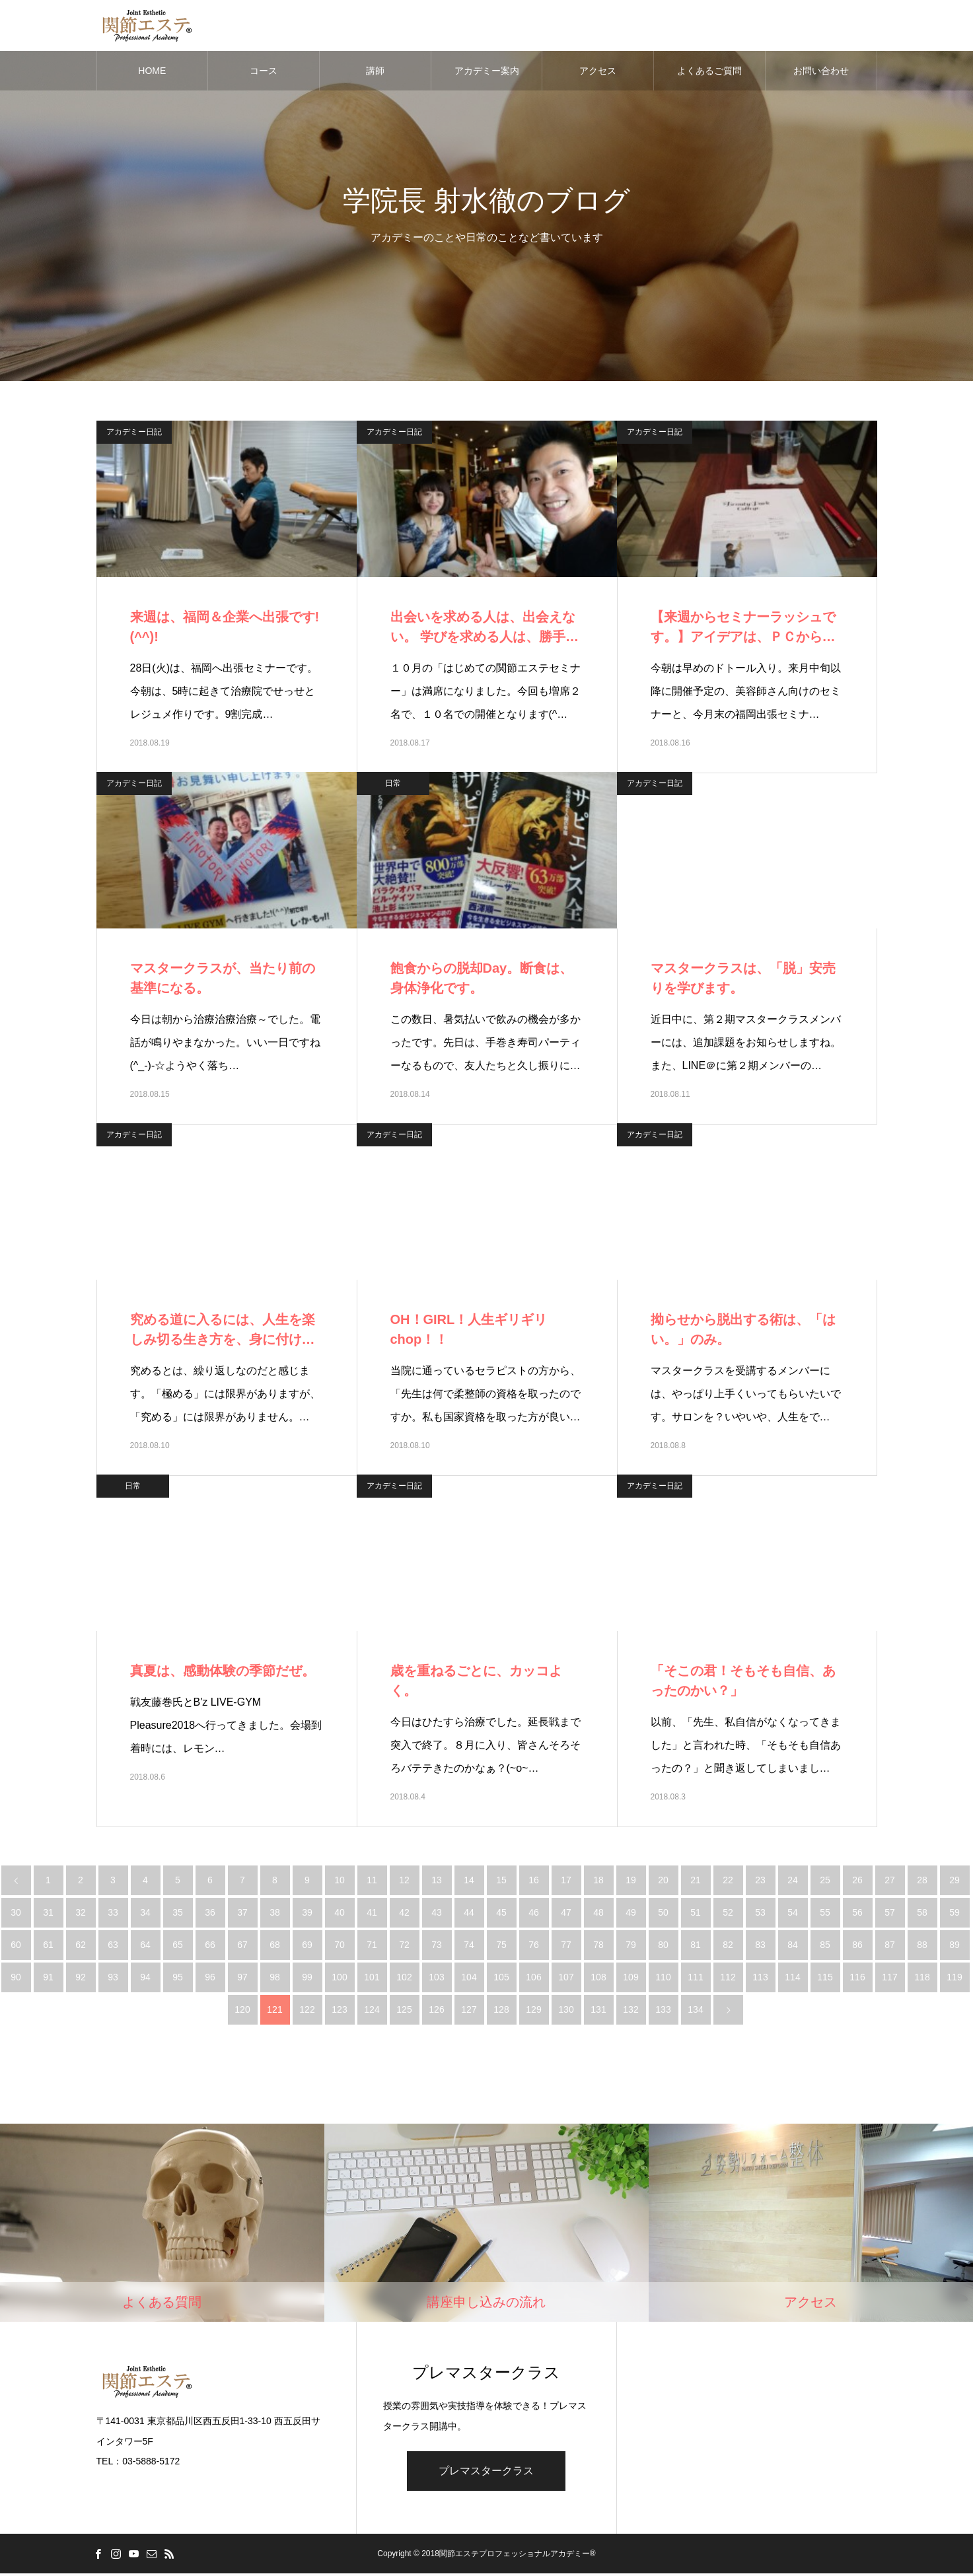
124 (371, 2011)
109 (630, 1979)
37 (242, 1914)
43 (436, 1914)
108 (598, 1979)
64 (145, 1946)
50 (663, 1914)
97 (242, 1979)
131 (598, 2011)
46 (533, 1914)
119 (954, 1979)
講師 (375, 72)
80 (663, 1946)
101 (371, 1979)
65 (177, 1946)
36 (210, 1914)
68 (275, 1946)
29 (954, 1882)
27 (889, 1882)
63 (113, 1946)
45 (501, 1914)
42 (404, 1914)
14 (469, 1882)
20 (663, 1882)
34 (145, 1914)
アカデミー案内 (486, 72)
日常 (393, 785)
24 (792, 1882)
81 (695, 1946)
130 (565, 2011)
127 (468, 2011)
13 (436, 1882)
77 (566, 1946)
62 (80, 1946)
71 (372, 1946)
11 (372, 1882)
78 (598, 1946)
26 (857, 1882)
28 (922, 1882)
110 (662, 1979)
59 (954, 1914)
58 (922, 1914)
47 (566, 1914)
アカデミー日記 (134, 433)
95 (177, 1979)
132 (630, 2011)
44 (469, 1914)
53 (760, 1914)
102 (404, 1979)
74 (469, 1946)
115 (824, 1979)
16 (533, 1882)
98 (275, 1979)
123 (339, 2011)
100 (339, 1979)
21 (695, 1882)
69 (307, 1946)
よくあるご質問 (709, 72)
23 (760, 1882)
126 (436, 2011)
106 (533, 1979)
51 (695, 1914)
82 (728, 1946)
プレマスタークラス (486, 2473)
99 (307, 1979)
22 (728, 1882)
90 (16, 1979)
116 (857, 1979)
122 (306, 2011)
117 (889, 1979)
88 (922, 1946)
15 (501, 1882)
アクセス (597, 72)
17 (566, 1882)
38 (275, 1914)
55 (825, 1914)
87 (889, 1946)
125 (404, 2011)
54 (792, 1914)
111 (695, 1979)
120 (242, 2011)
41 (372, 1914)
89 (954, 1946)
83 (760, 1946)
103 (436, 1979)
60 (16, 1946)
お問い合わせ (821, 72)
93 (113, 1979)
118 (921, 1979)
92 (80, 1979)
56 (857, 1914)
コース (263, 72)
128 (501, 2011)
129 (533, 2011)
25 (825, 1882)
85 (825, 1946)
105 (501, 1979)
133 (662, 2011)
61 (48, 1946)
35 (177, 1914)
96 (210, 1979)
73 (436, 1946)
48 (598, 1914)
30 (16, 1914)
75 (501, 1946)
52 (728, 1914)
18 (598, 1882)
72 (404, 1946)
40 (339, 1914)
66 (210, 1946)
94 (145, 1979)
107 (565, 1979)
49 (631, 1914)
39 (307, 1914)
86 (857, 1946)
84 (792, 1946)
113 (760, 1979)
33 (113, 1914)
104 (468, 1979)
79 (631, 1946)
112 (727, 1979)
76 (533, 1946)
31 (48, 1914)
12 (404, 1882)
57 (889, 1914)
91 (48, 1979)
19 (631, 1882)
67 (242, 1946)
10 (339, 1882)
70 (339, 1946)
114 (792, 1979)
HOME (152, 72)
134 (695, 2011)
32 (80, 1914)
